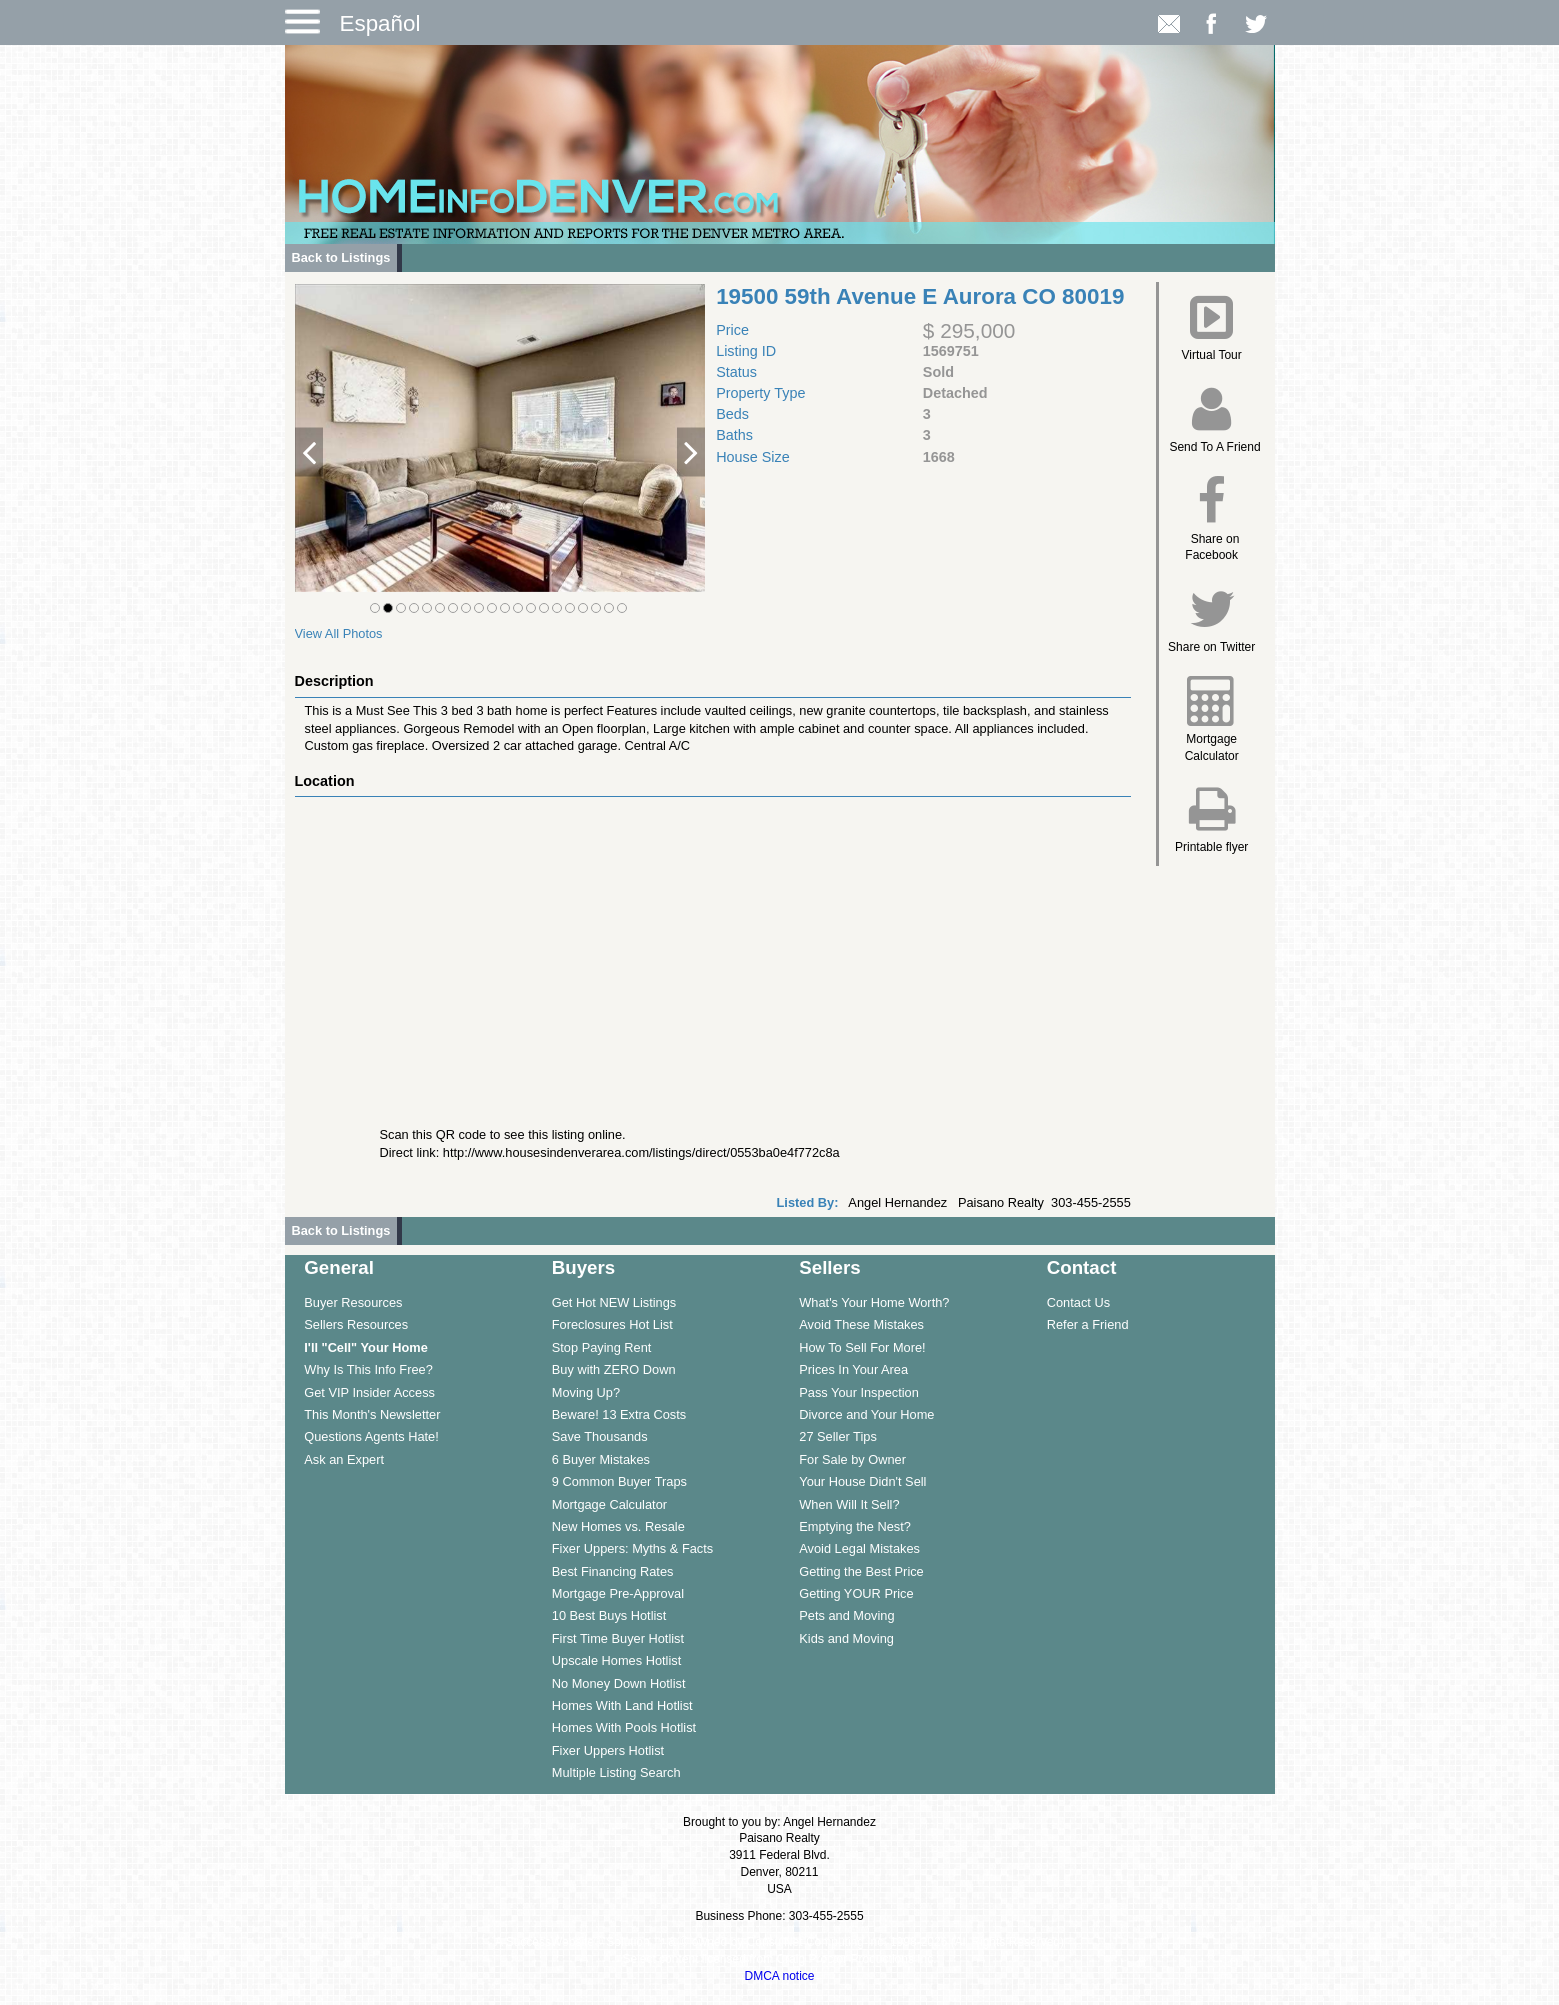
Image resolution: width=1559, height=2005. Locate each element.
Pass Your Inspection (859, 1392)
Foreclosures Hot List (612, 1324)
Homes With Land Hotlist (622, 1705)
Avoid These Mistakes (861, 1324)
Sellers (829, 1267)
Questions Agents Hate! (371, 1436)
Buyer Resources (353, 1302)
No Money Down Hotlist (619, 1683)
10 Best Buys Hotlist (609, 1615)
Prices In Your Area (853, 1369)
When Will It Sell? (849, 1504)
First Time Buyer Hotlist (618, 1638)
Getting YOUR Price (856, 1593)
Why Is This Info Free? (368, 1369)
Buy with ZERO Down (614, 1369)
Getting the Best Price (861, 1571)
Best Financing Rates (613, 1571)
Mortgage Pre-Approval (618, 1593)
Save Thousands (600, 1436)
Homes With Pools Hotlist (624, 1727)
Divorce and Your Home (866, 1414)
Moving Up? (586, 1392)
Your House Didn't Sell (862, 1481)
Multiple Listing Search (616, 1772)
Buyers (583, 1267)
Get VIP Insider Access (369, 1392)
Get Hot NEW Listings (614, 1302)
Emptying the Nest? (855, 1526)
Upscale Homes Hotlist (616, 1660)
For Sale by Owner (852, 1459)
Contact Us (1078, 1302)
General (339, 1267)
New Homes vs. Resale (618, 1526)
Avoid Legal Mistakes (859, 1548)
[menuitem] (408, 1302)
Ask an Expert (344, 1459)
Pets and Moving (846, 1615)
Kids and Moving (846, 1638)
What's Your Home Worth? (874, 1302)
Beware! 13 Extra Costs (619, 1414)
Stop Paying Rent (602, 1347)
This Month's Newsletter (372, 1414)
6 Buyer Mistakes (601, 1459)
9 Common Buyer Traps (619, 1481)
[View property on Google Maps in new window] (709, 947)
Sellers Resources (356, 1324)
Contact (1082, 1267)
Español (380, 23)
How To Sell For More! (862, 1347)
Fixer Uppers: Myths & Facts (632, 1548)
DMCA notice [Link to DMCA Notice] (779, 1976)
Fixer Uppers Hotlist (608, 1750)
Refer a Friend (1088, 1324)
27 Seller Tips (838, 1436)
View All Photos (339, 633)
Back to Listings (341, 257)
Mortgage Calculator (609, 1504)
